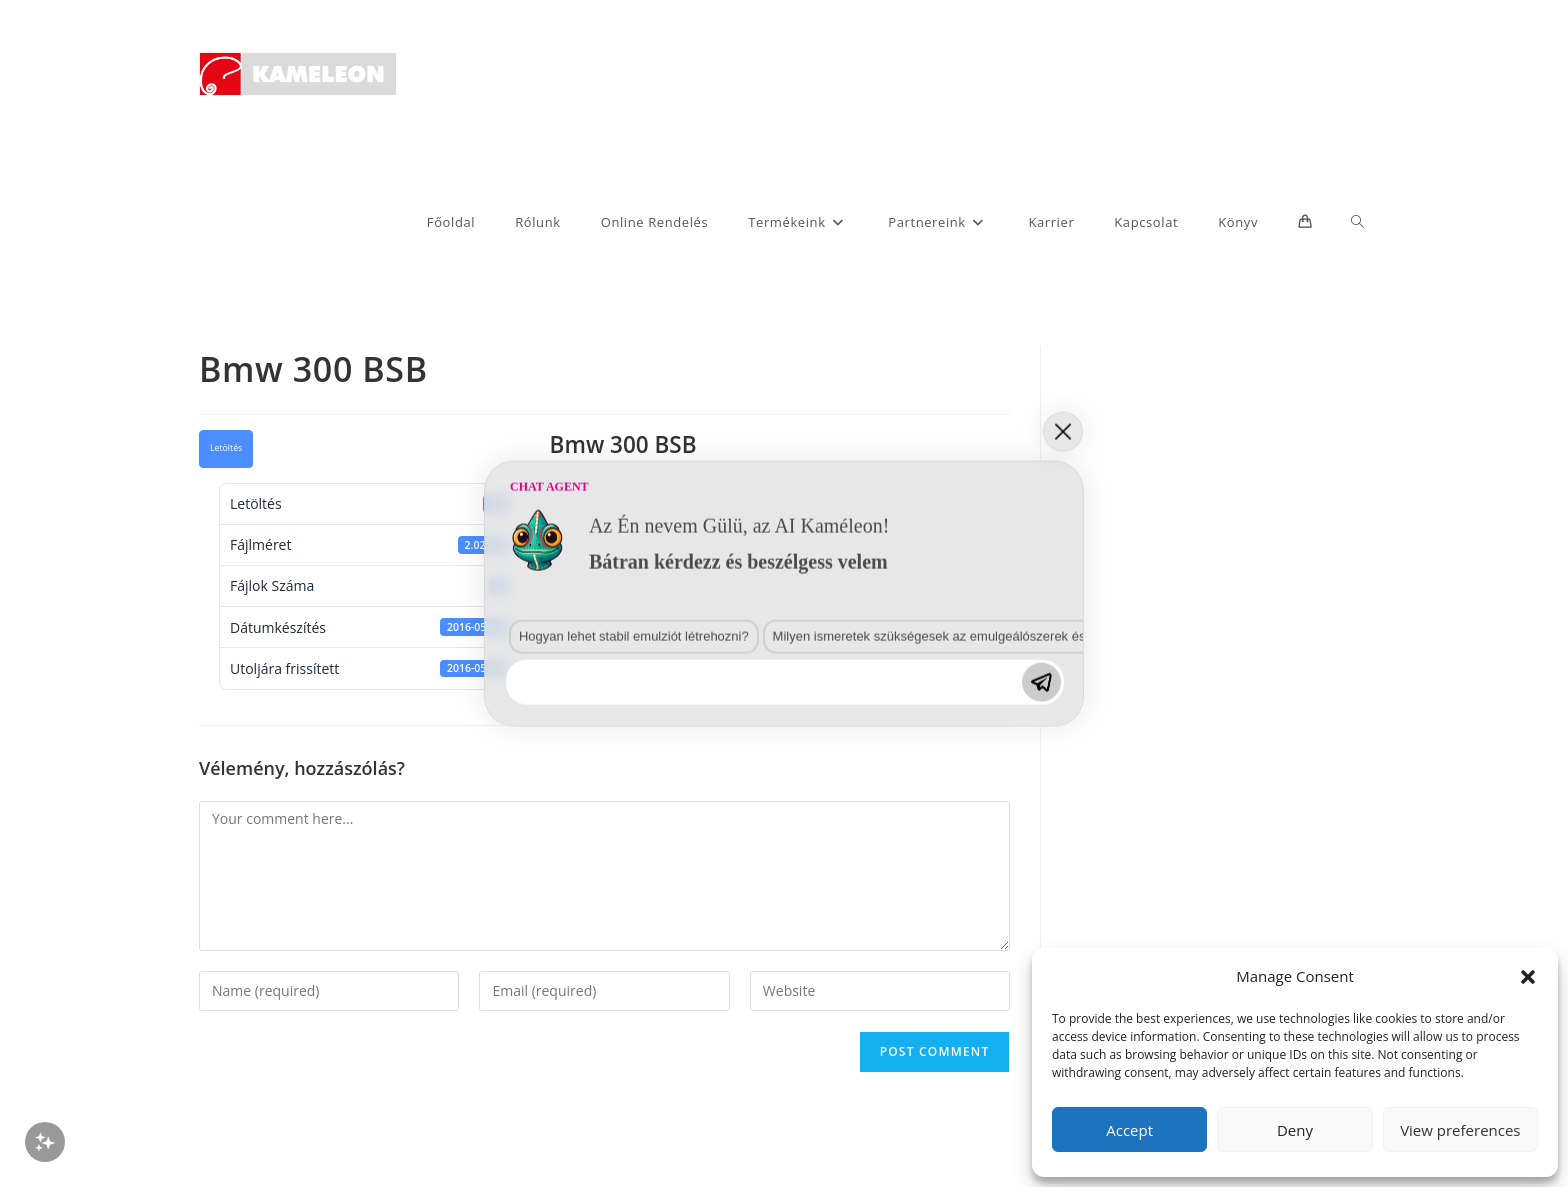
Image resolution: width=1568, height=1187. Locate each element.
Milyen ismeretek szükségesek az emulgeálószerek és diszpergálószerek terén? (990, 645)
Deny (1295, 1130)
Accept (1129, 1130)
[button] (1528, 977)
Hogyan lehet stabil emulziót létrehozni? (624, 645)
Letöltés (226, 448)
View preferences (1460, 1130)
